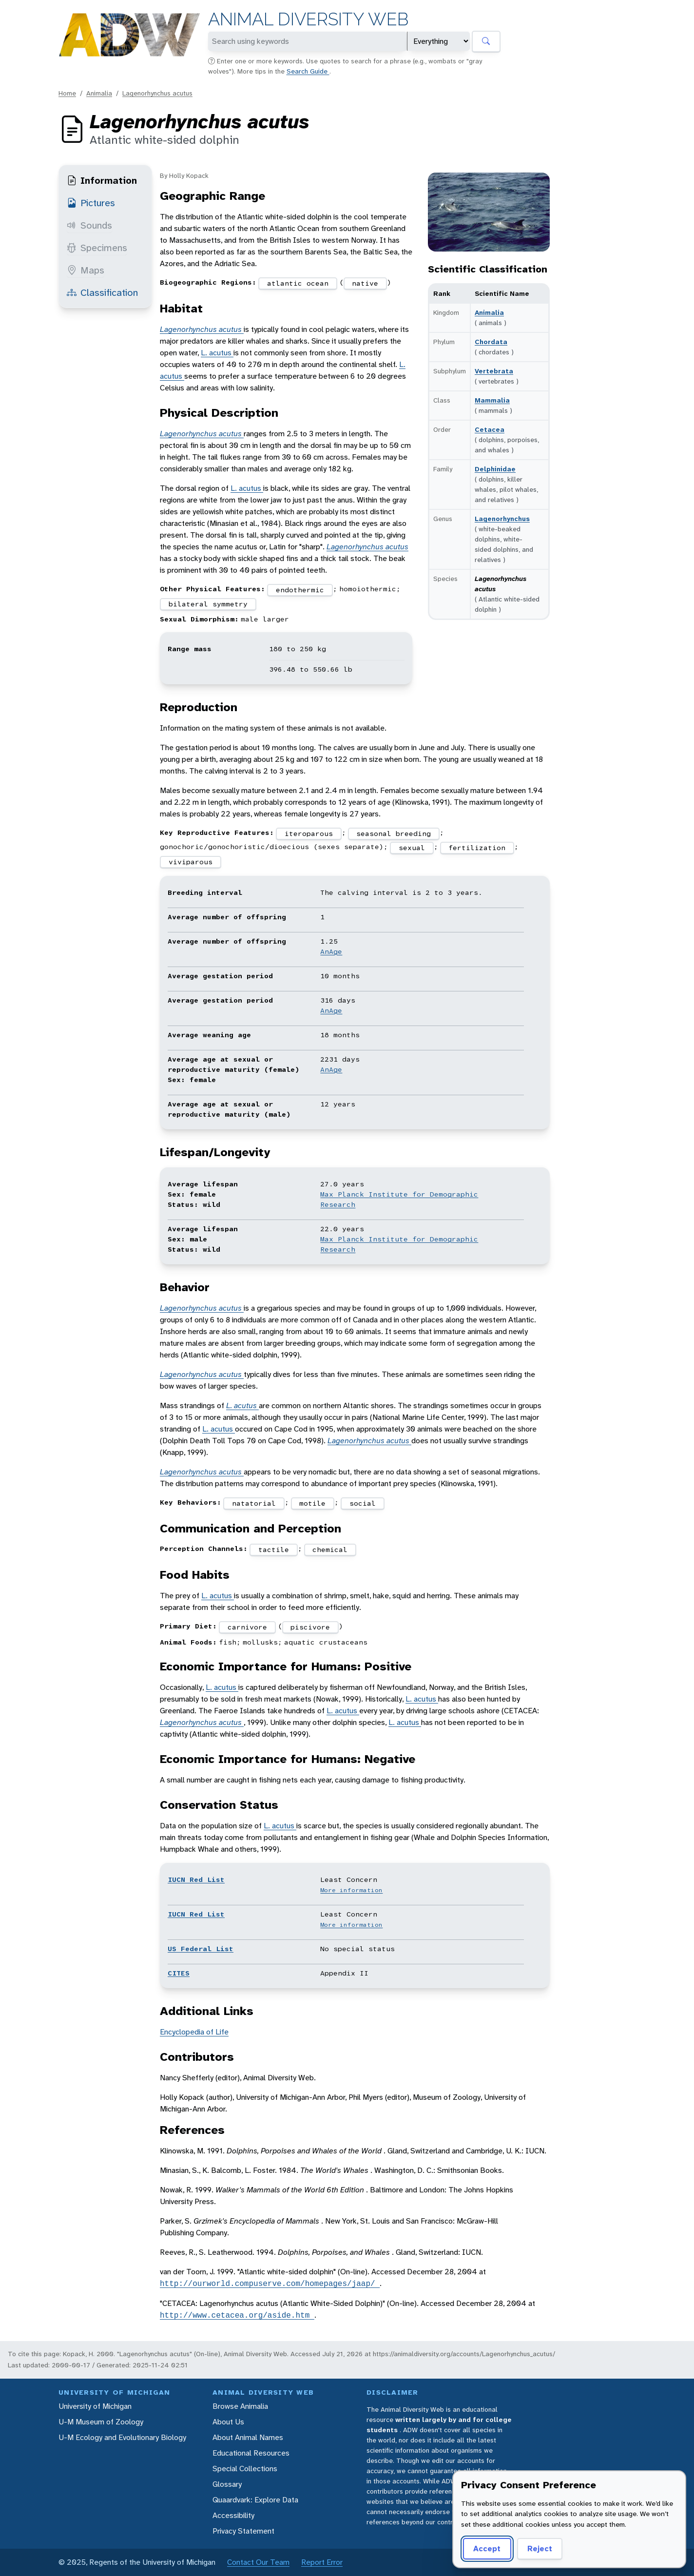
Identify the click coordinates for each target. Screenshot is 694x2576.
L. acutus (217, 353)
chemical (329, 1549)
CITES (179, 1973)
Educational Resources (250, 2453)
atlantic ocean (297, 283)
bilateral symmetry (208, 604)
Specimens (97, 247)
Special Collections (244, 2468)
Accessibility (233, 2515)
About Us (228, 2422)
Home (67, 93)
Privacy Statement (243, 2531)
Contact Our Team (258, 2562)
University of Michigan (95, 2406)
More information (351, 1890)
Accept (487, 2548)
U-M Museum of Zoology (100, 2422)
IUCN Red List (196, 1879)
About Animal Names (247, 2437)
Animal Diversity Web (308, 19)
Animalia (99, 93)
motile (312, 1503)
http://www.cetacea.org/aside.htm (237, 2315)
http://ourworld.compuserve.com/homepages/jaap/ (270, 2283)
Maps (85, 270)
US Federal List (200, 1948)
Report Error (322, 2562)
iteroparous (309, 833)
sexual (412, 847)
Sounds (89, 225)
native (365, 283)
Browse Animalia (240, 2406)
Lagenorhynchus (502, 518)
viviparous (190, 861)
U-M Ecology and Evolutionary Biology (122, 2437)
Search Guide (308, 71)
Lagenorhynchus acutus (157, 93)
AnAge (331, 951)
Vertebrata (494, 371)
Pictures (91, 202)
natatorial (254, 1503)
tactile (273, 1549)
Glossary (227, 2484)
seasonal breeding (393, 833)
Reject (539, 2548)
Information (102, 180)
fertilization (476, 847)
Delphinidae (495, 469)
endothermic (300, 589)
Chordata (491, 341)
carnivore (247, 1627)
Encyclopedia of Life (194, 2032)
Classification (102, 292)
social (362, 1503)
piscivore (310, 1627)
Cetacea (489, 429)
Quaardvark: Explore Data (255, 2500)
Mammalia (492, 400)
